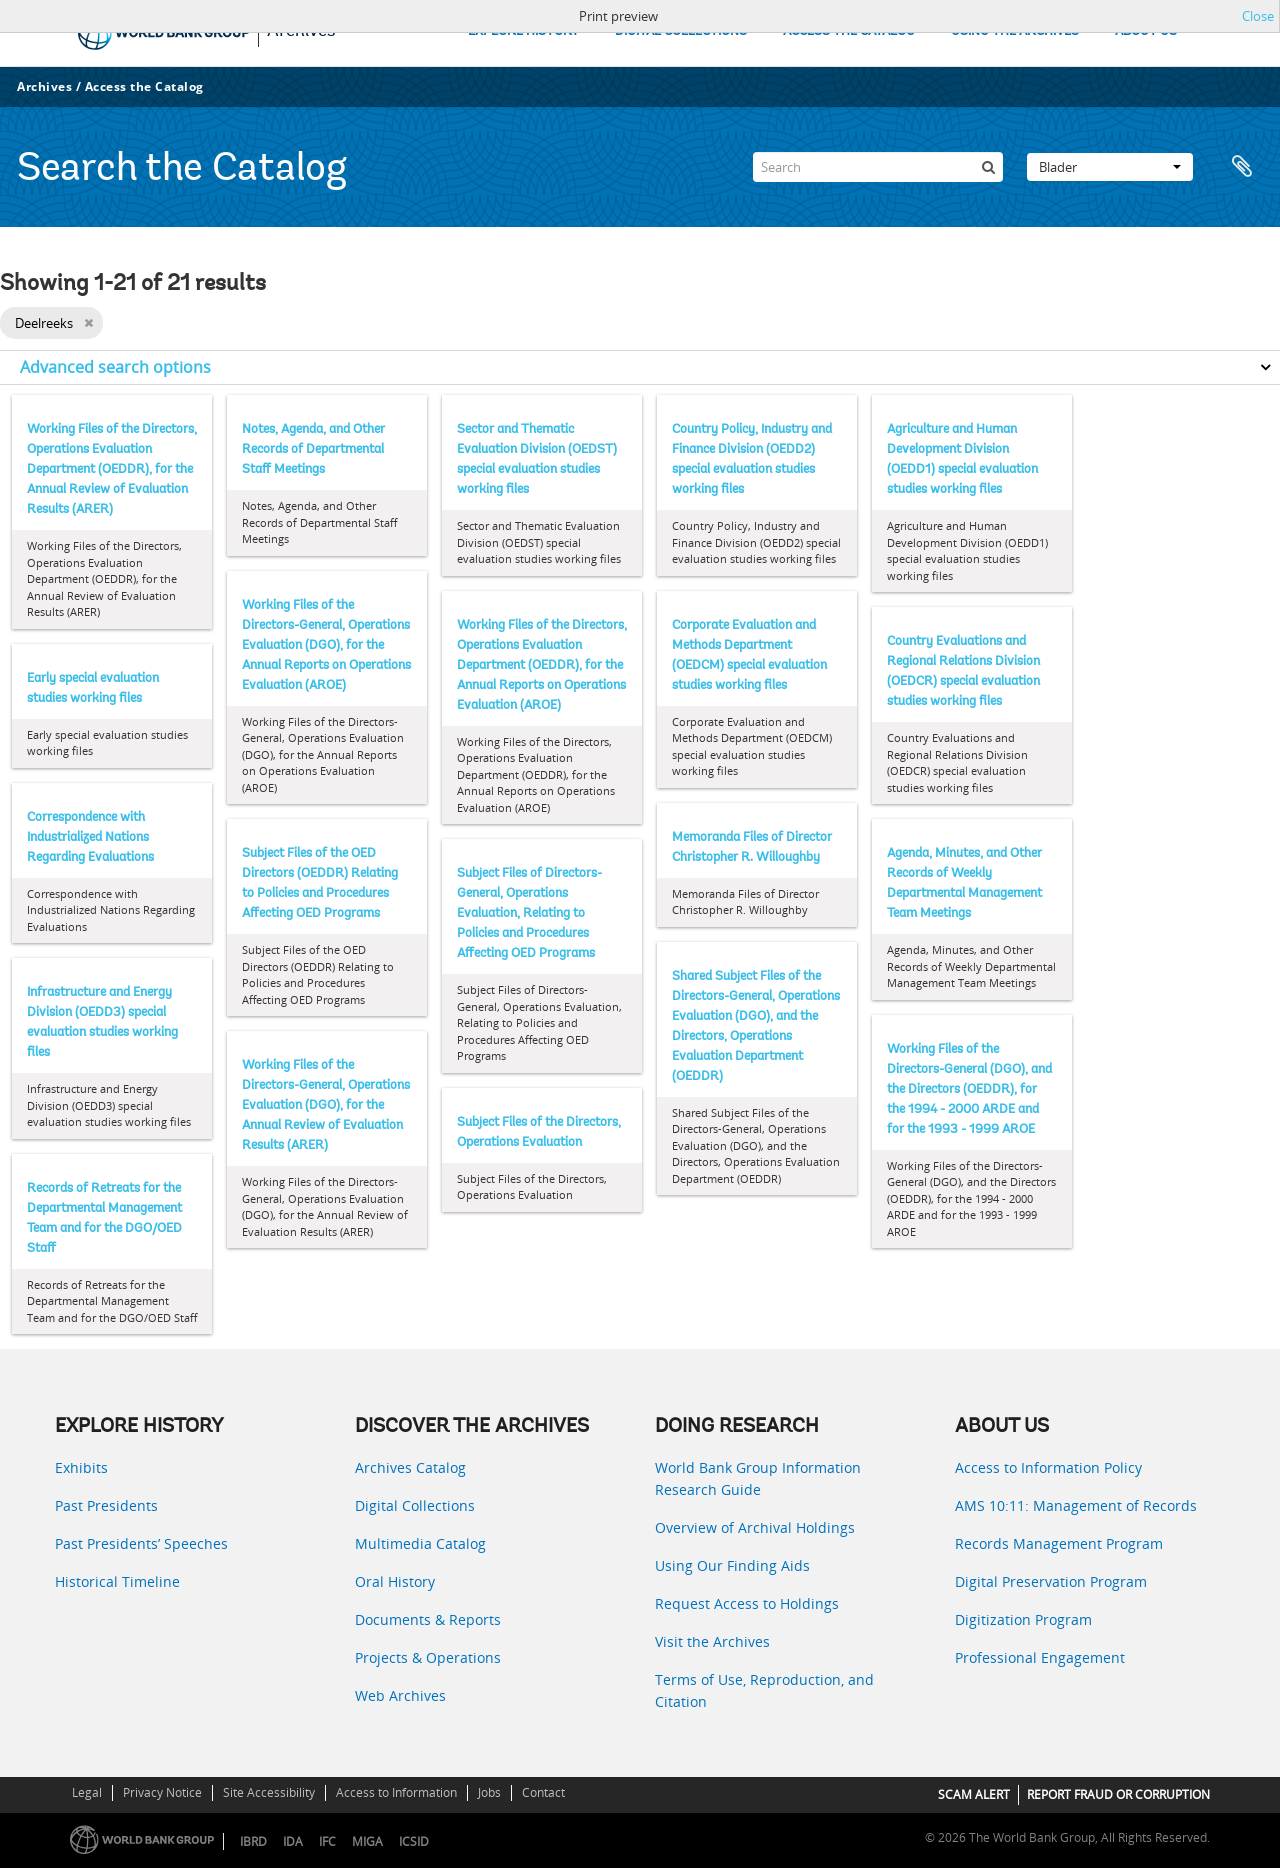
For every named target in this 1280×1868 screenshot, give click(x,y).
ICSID (414, 1841)
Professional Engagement (1040, 1657)
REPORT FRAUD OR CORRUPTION (1118, 1794)
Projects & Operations (428, 1657)
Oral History (395, 1581)
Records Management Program (1059, 1543)
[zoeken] (988, 167)
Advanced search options (115, 367)
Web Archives (400, 1695)
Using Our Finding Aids (732, 1565)
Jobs (489, 1792)
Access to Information (396, 1792)
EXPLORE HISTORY (523, 31)
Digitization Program (1023, 1619)
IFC (327, 1841)
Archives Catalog (410, 1467)
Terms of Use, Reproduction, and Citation (764, 1690)
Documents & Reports (428, 1619)
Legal (87, 1792)
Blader (1110, 167)
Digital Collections (415, 1505)
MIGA (367, 1841)
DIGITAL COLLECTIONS (681, 31)
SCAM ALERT (974, 1794)
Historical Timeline (117, 1581)
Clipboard (1242, 167)
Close (1258, 16)
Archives (44, 86)
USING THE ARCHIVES (1015, 31)
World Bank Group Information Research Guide (758, 1478)
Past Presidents (106, 1505)
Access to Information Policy (1048, 1467)
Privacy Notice (162, 1792)
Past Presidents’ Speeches (141, 1543)
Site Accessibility (269, 1792)
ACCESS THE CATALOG (849, 31)
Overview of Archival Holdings (755, 1527)
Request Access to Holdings (747, 1603)
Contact (543, 1792)
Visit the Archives (712, 1641)
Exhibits (81, 1467)
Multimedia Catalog (420, 1543)
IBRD (253, 1841)
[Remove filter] (88, 323)
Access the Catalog (144, 86)
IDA (293, 1841)
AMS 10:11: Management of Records (1076, 1505)
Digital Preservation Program (1051, 1581)
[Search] (878, 167)
